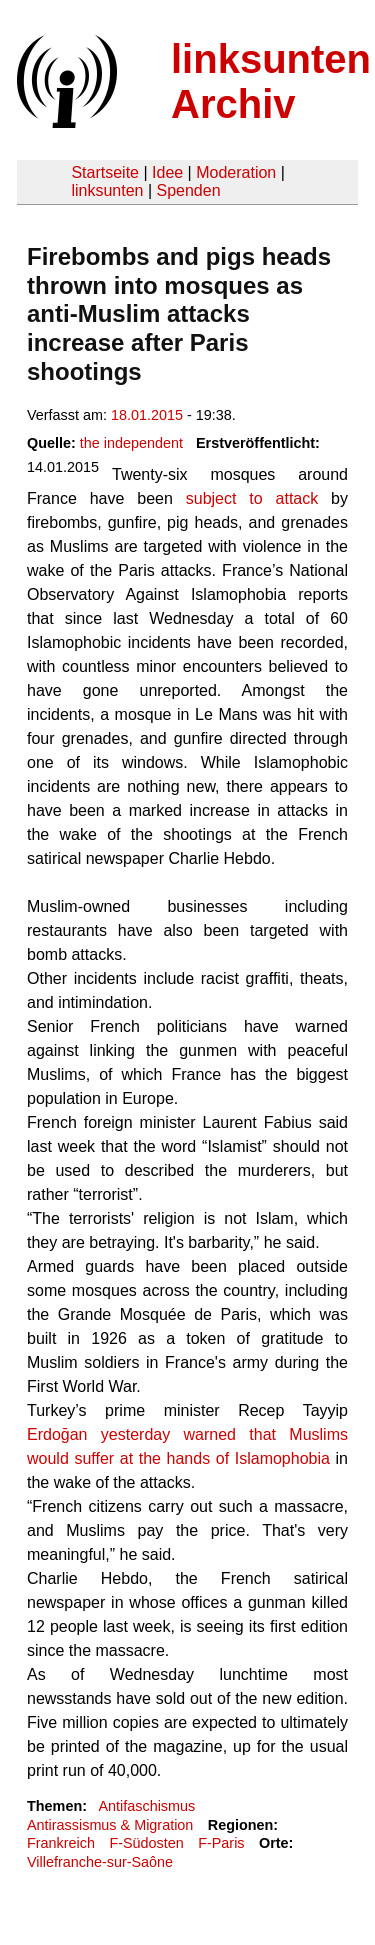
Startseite (105, 172)
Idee (167, 172)
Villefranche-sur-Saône (100, 1862)
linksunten (107, 190)
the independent (131, 443)
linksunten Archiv (271, 81)
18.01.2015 (147, 415)
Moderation (236, 172)
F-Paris (221, 1843)
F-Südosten (146, 1843)
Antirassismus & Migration (110, 1825)
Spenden (188, 190)
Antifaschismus (146, 1806)
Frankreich (61, 1843)
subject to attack (252, 498)
